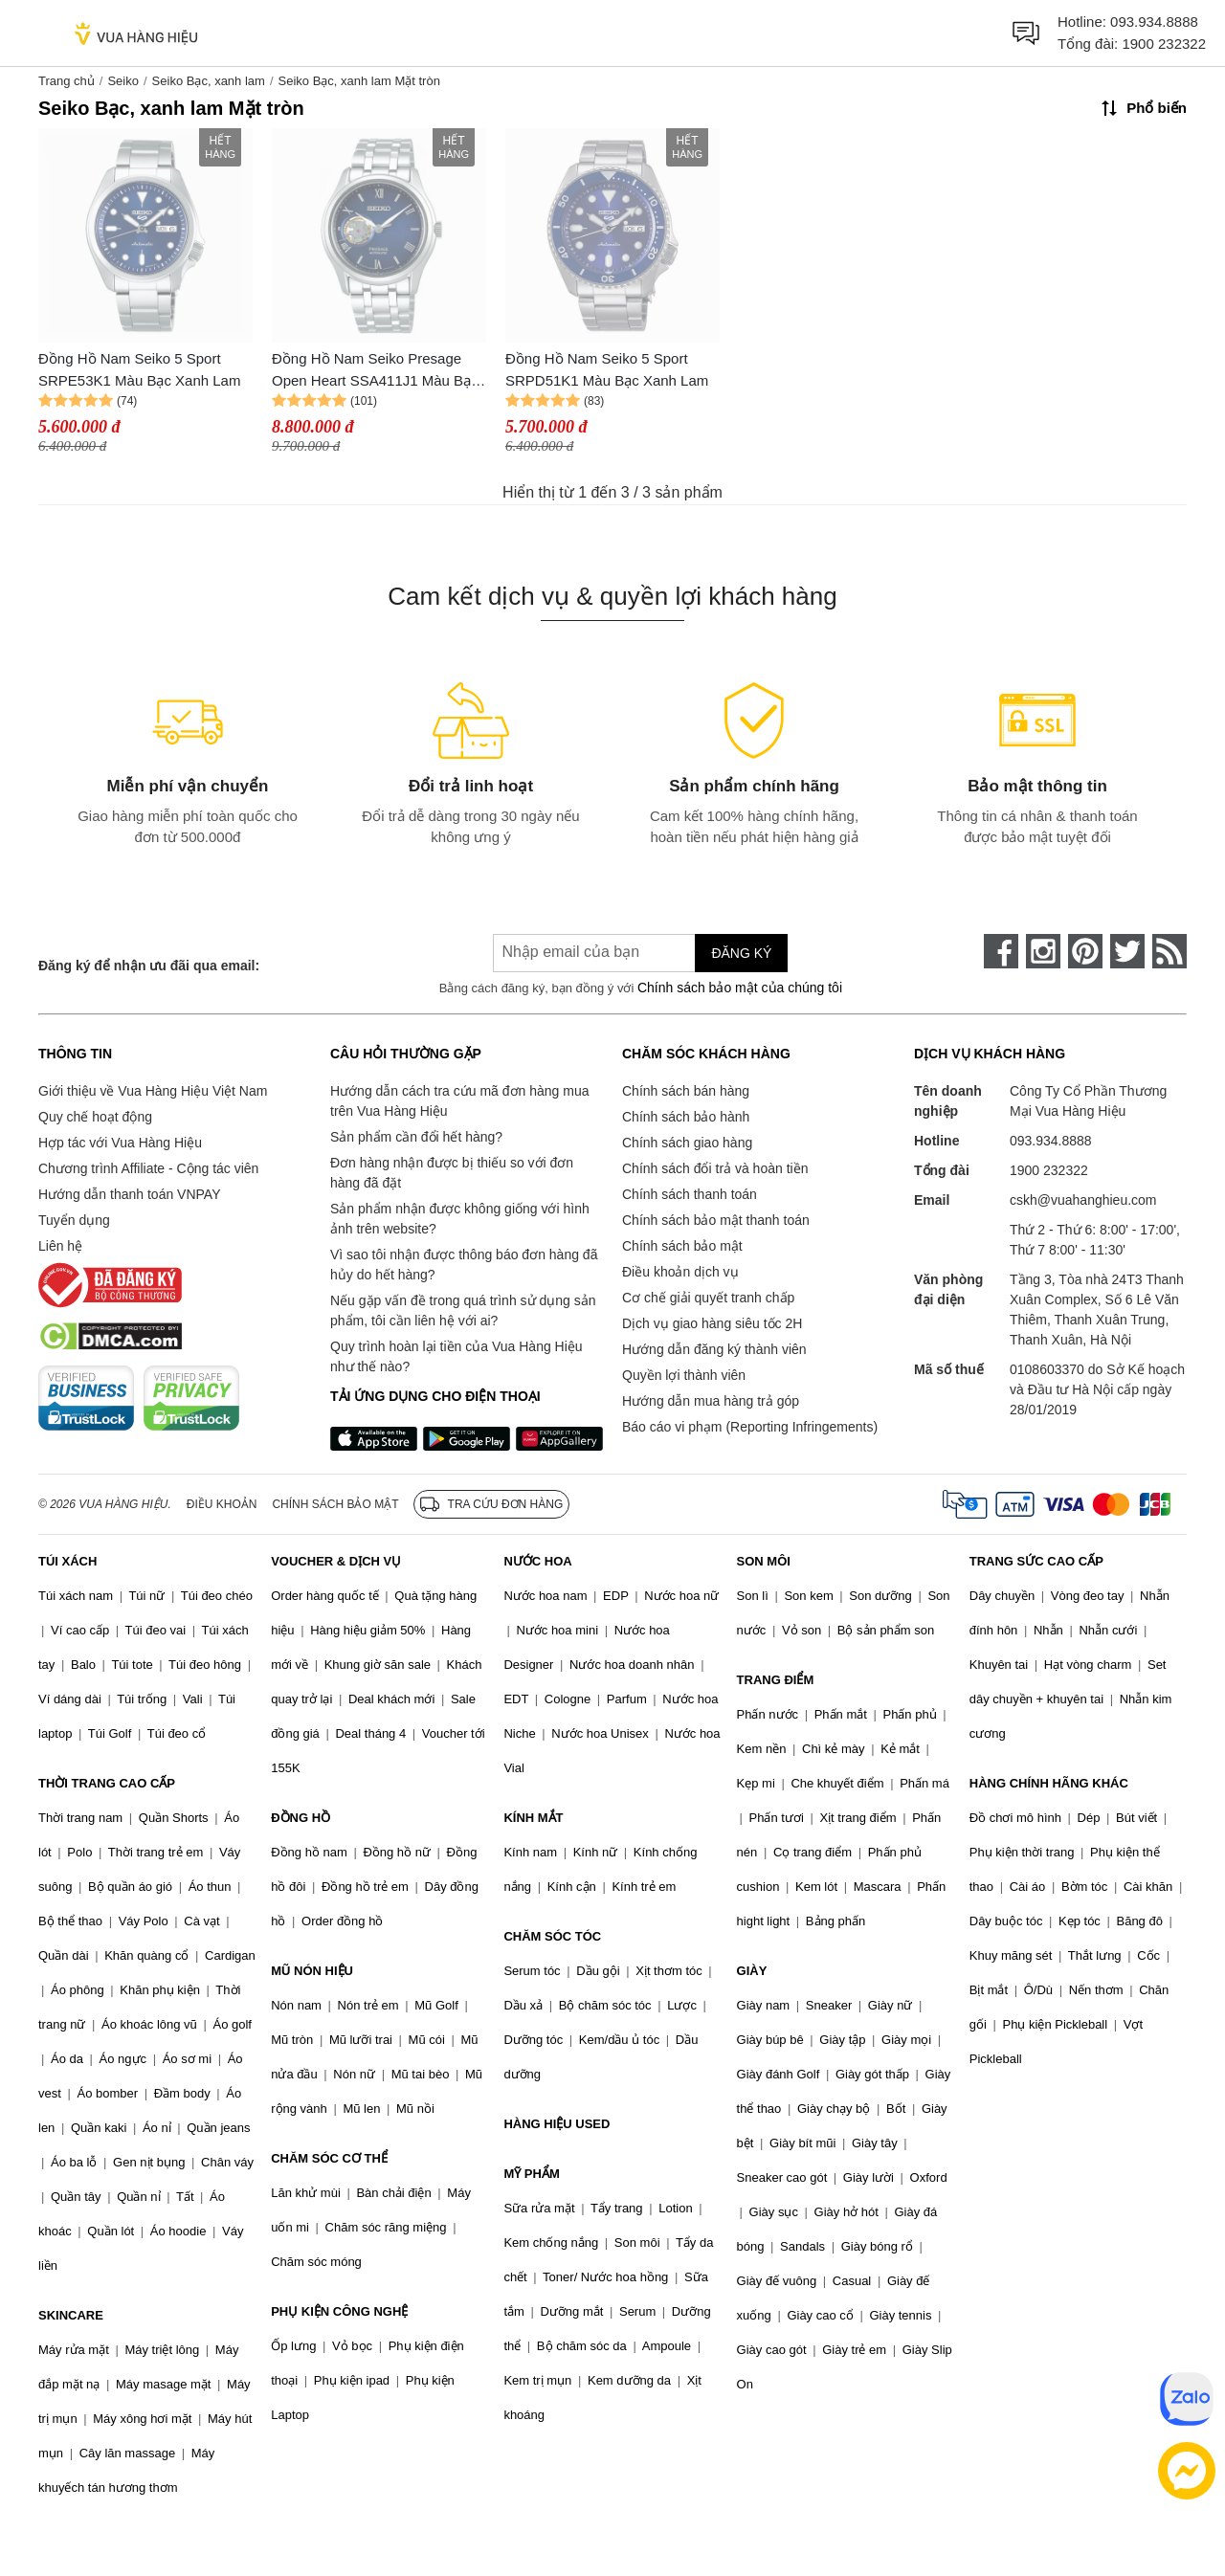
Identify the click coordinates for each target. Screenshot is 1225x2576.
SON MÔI (764, 1561)
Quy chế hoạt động (95, 1116)
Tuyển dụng (74, 1220)
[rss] (1169, 951)
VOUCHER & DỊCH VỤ (336, 1561)
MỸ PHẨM (531, 2173)
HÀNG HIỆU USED (556, 2124)
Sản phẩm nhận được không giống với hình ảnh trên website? (460, 1218)
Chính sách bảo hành (685, 1116)
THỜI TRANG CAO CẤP (106, 1783)
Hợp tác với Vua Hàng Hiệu (120, 1142)
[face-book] (1001, 951)
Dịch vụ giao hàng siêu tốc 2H (712, 1323)
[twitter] (1127, 951)
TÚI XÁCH (67, 1561)
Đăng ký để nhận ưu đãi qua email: (148, 965)
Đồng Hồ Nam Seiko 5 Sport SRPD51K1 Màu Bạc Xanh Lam (606, 369)
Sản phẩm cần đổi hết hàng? (416, 1136)
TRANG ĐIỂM (775, 1680)
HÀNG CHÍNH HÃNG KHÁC (1048, 1783)
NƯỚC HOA (537, 1561)
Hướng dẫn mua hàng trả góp (710, 1401)
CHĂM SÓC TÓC (552, 1936)
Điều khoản (222, 1504)
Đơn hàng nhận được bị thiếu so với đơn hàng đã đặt (451, 1172)
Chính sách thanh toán (689, 1194)
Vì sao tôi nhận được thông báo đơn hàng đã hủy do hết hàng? (463, 1264)
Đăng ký (741, 953)
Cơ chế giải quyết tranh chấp (708, 1297)
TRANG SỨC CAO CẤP (1036, 1561)
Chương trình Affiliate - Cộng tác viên (148, 1168)
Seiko (123, 81)
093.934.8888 (1154, 21)
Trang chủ (66, 81)
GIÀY (752, 1971)
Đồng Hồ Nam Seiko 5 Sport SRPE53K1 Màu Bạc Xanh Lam (139, 369)
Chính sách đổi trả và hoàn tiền (715, 1168)
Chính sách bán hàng (685, 1091)
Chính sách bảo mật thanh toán (716, 1220)
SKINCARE (70, 2315)
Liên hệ (60, 1246)
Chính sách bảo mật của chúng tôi (739, 987)
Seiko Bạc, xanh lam (208, 81)
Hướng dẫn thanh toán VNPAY (129, 1194)
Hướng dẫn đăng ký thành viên (714, 1349)
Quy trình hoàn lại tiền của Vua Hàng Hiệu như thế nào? (456, 1356)
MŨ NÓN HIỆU (312, 1971)
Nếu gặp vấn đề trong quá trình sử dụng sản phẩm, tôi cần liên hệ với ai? (462, 1310)
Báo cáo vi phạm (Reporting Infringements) (750, 1426)
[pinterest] (1085, 951)
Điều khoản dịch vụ (680, 1271)
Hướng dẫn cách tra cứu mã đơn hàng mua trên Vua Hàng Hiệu (459, 1101)
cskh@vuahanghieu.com (1083, 1200)
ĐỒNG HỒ (300, 1817)
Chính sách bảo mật (682, 1246)
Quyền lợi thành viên (684, 1375)
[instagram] (1043, 951)
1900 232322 (1164, 43)
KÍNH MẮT (533, 1817)
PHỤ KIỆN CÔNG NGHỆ (339, 2311)
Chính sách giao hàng (687, 1142)
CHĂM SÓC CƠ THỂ (329, 2158)
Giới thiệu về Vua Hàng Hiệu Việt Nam (152, 1091)
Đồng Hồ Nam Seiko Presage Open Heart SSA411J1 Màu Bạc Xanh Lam (375, 370)
